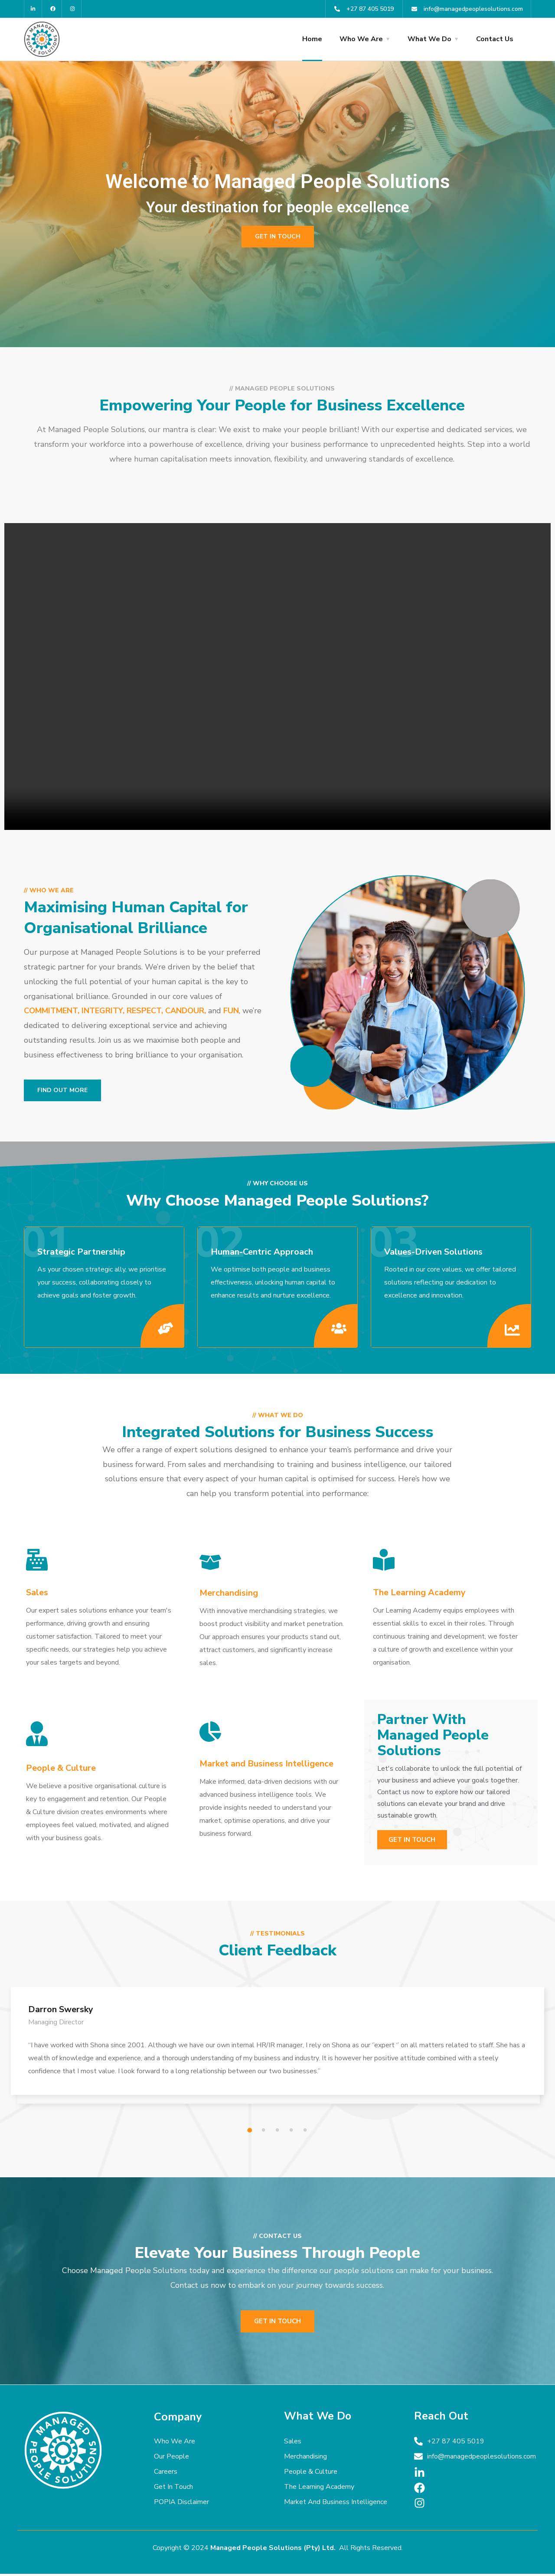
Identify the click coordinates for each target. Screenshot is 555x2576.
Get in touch (277, 236)
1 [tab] (251, 2132)
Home (312, 39)
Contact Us (494, 39)
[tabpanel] (277, 2051)
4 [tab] (292, 2132)
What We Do (429, 39)
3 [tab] (279, 2132)
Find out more (62, 1090)
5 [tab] (306, 2132)
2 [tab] (265, 2132)
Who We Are (361, 39)
